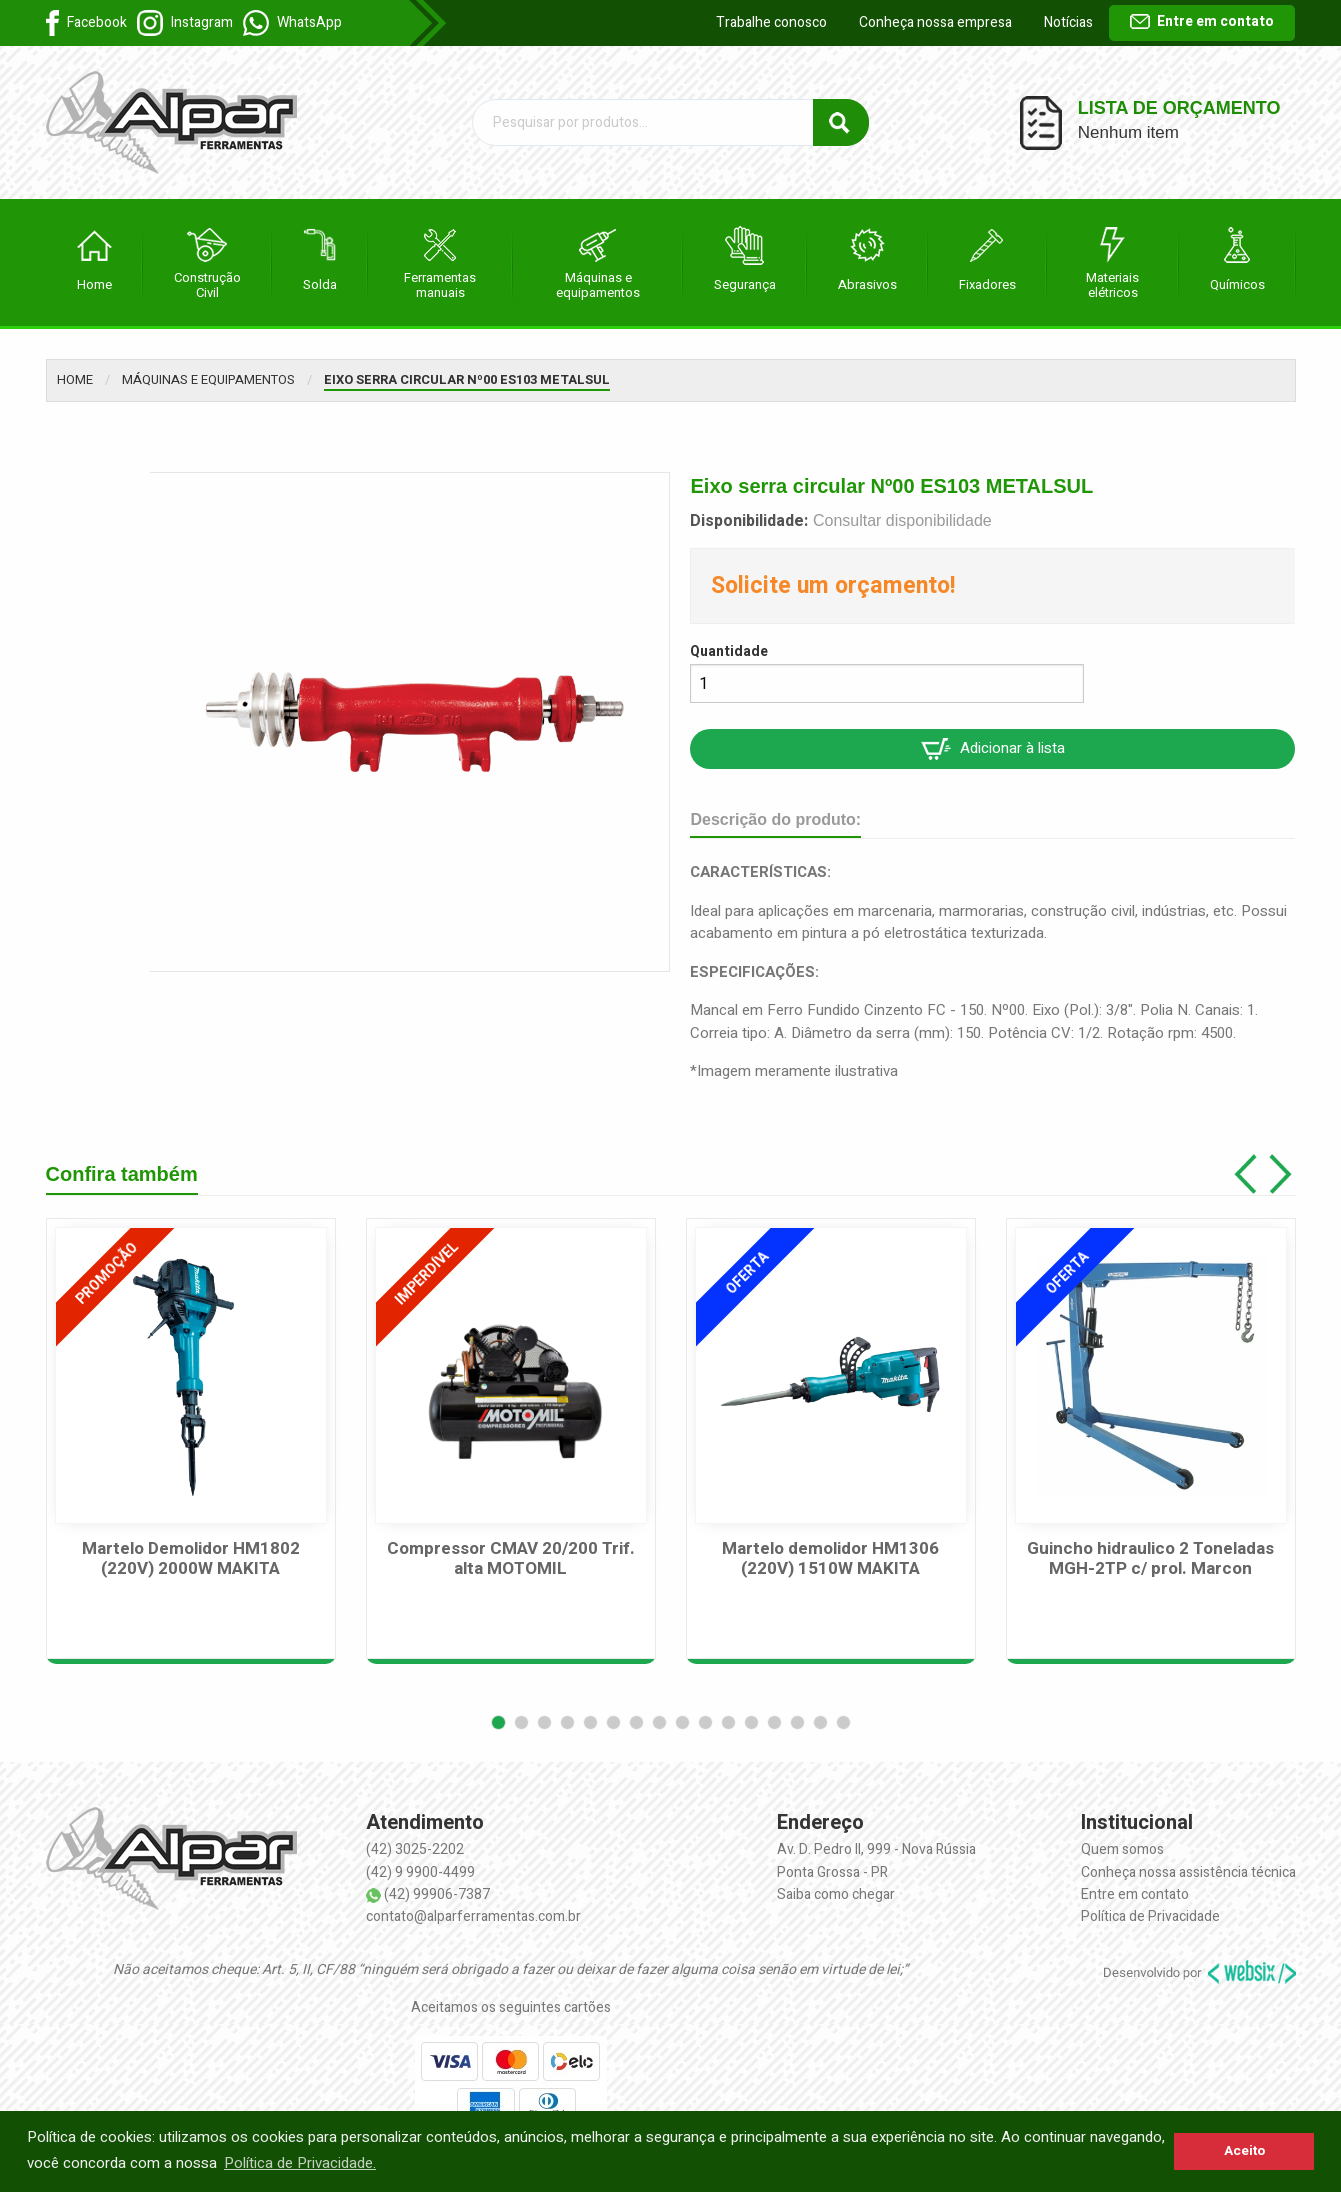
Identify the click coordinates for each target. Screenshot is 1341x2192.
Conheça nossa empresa (935, 22)
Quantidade (729, 651)
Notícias (1068, 22)
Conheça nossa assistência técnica (1188, 1872)
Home (75, 379)
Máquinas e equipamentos (208, 379)
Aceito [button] (1244, 2151)
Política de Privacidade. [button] (300, 2163)
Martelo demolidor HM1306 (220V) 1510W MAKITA (830, 1559)
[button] (498, 1722)
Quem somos (1122, 1849)
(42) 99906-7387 (437, 1894)
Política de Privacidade (1150, 1916)
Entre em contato (1202, 21)
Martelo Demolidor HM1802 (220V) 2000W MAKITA (191, 1559)
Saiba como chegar (836, 1894)
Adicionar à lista (993, 748)
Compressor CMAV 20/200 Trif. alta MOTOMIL (511, 1559)
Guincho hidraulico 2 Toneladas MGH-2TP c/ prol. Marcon (1150, 1559)
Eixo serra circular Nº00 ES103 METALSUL (467, 379)
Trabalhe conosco (771, 22)
